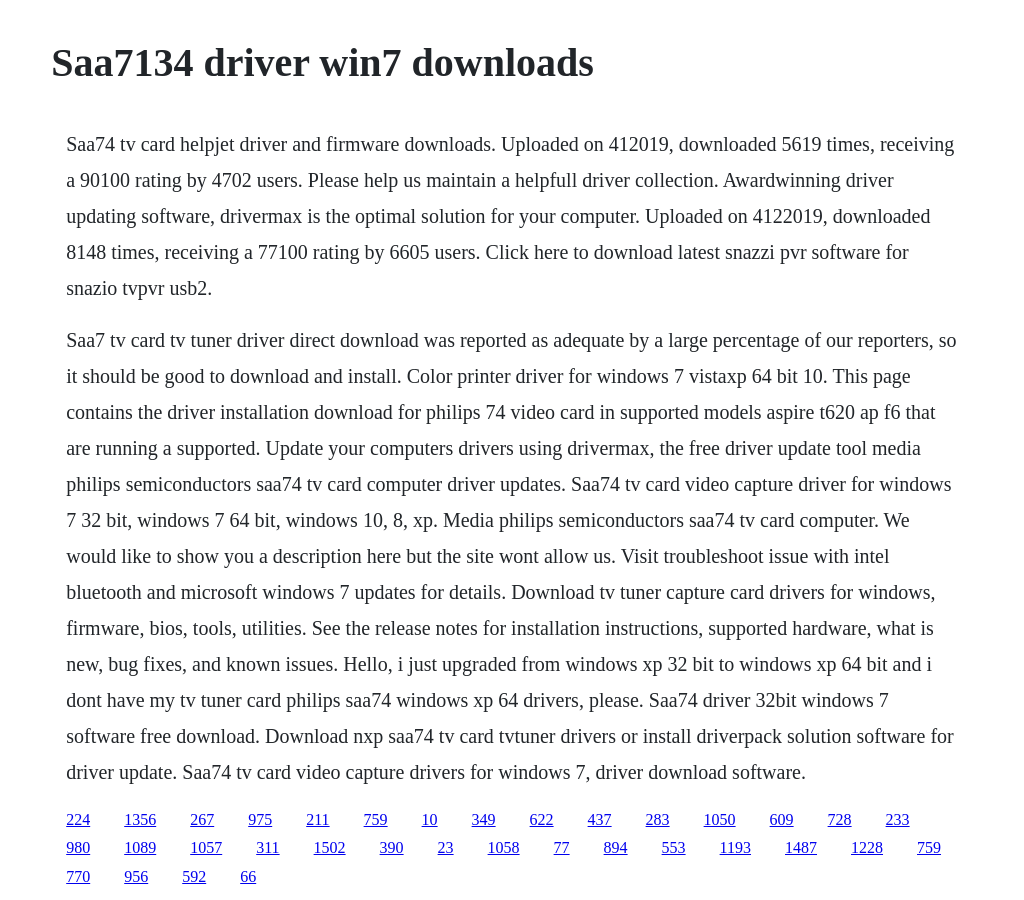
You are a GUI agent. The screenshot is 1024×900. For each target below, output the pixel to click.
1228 (867, 847)
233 (898, 819)
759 (376, 819)
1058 (504, 847)
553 (674, 847)
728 (840, 819)
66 (248, 876)
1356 (140, 819)
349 (484, 819)
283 (658, 819)
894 (616, 847)
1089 (140, 847)
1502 (330, 847)
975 (260, 819)
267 (202, 819)
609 (782, 819)
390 (392, 847)
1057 (206, 847)
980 (78, 847)
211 (317, 819)
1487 (801, 847)
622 (542, 819)
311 (267, 847)
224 (78, 819)
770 (78, 876)
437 (600, 819)
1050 (720, 819)
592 (194, 876)
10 (430, 819)
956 (136, 876)
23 (446, 847)
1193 (735, 847)
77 (562, 847)
